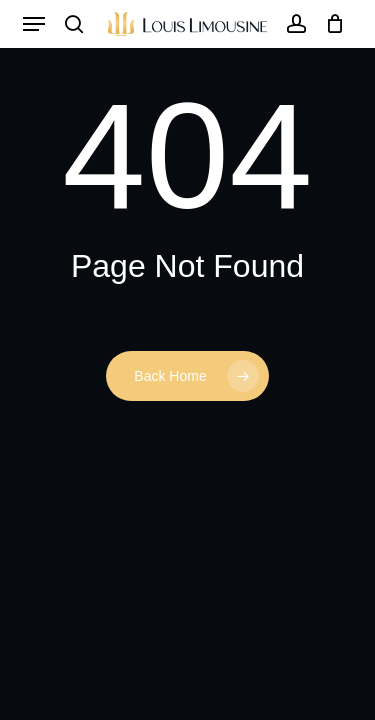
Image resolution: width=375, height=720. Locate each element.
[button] (34, 24)
